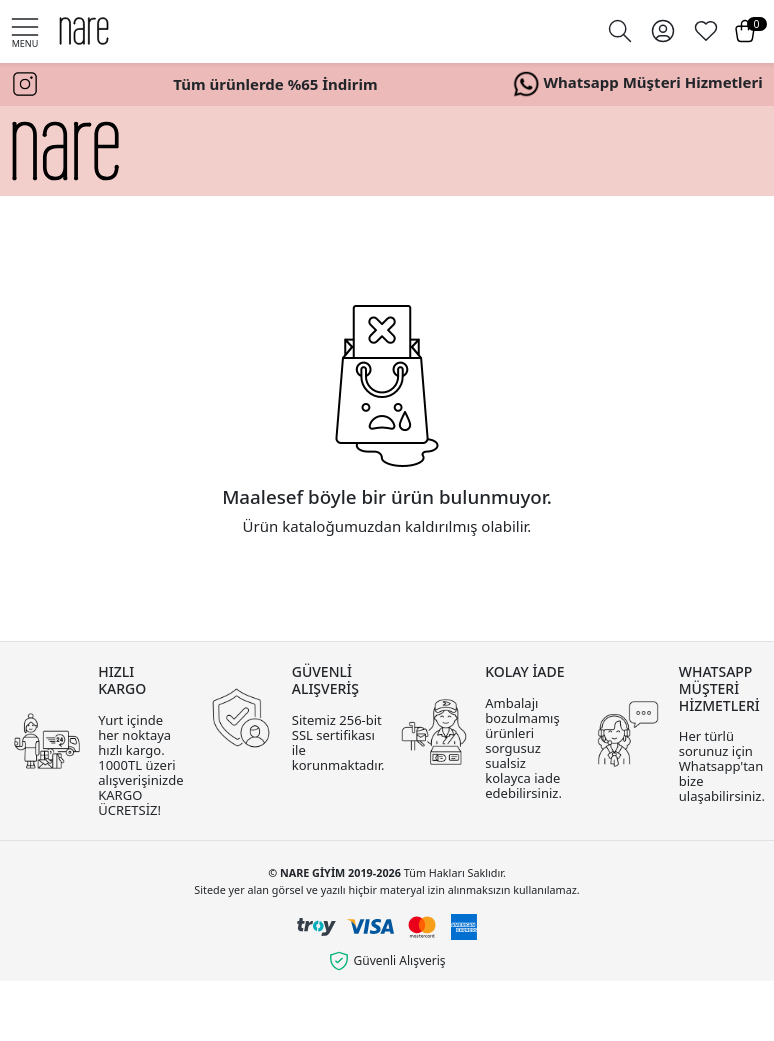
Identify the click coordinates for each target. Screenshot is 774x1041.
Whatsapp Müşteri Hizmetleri (637, 84)
